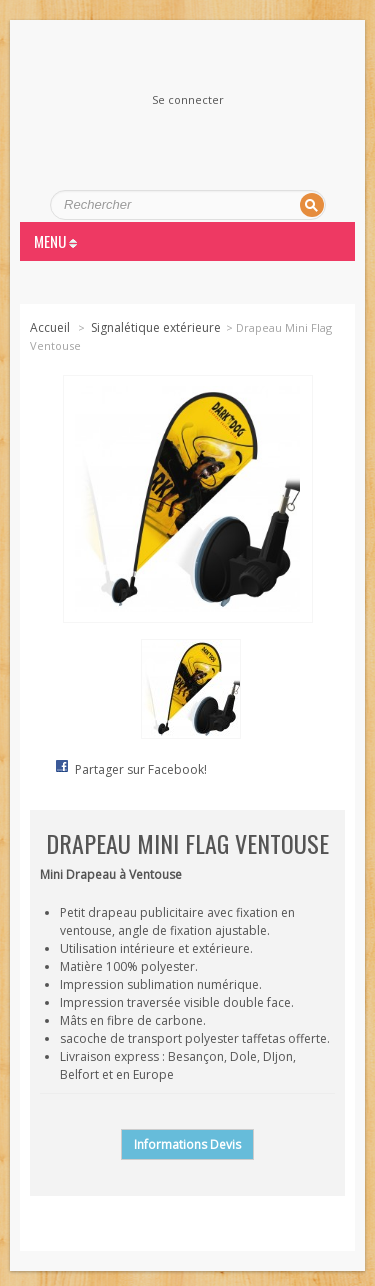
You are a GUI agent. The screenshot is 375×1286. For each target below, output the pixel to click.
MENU (55, 241)
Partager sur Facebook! (141, 769)
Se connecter (188, 100)
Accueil (50, 327)
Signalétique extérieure (156, 327)
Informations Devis (187, 1144)
